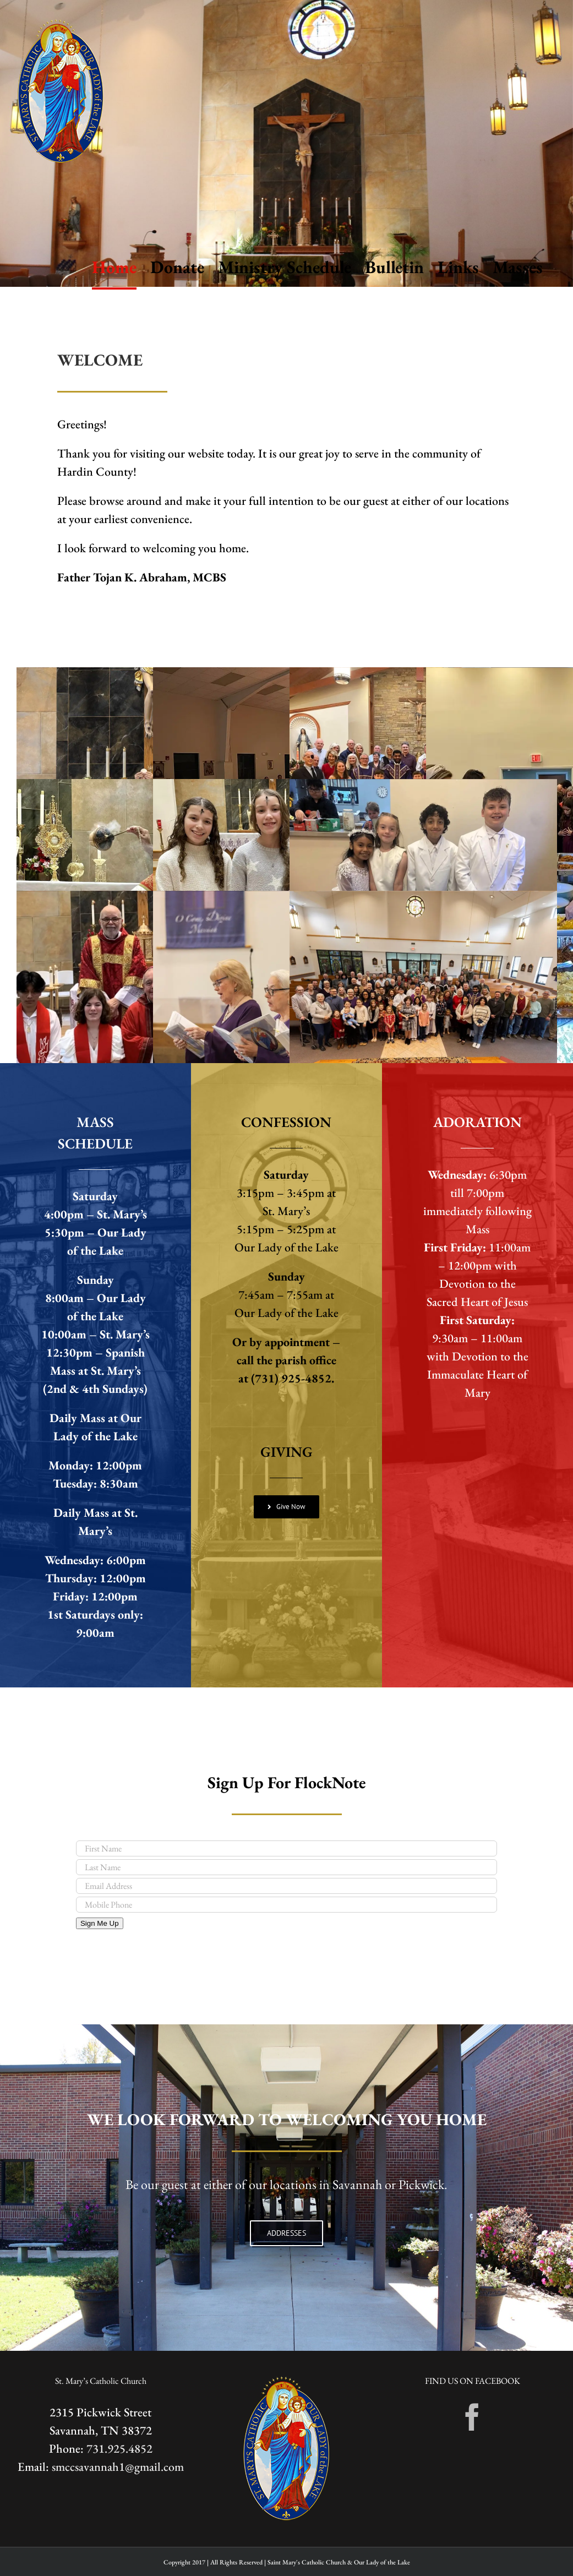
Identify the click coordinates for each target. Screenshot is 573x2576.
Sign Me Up (99, 1923)
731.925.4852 (119, 2449)
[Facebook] (472, 2417)
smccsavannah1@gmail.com (118, 2467)
